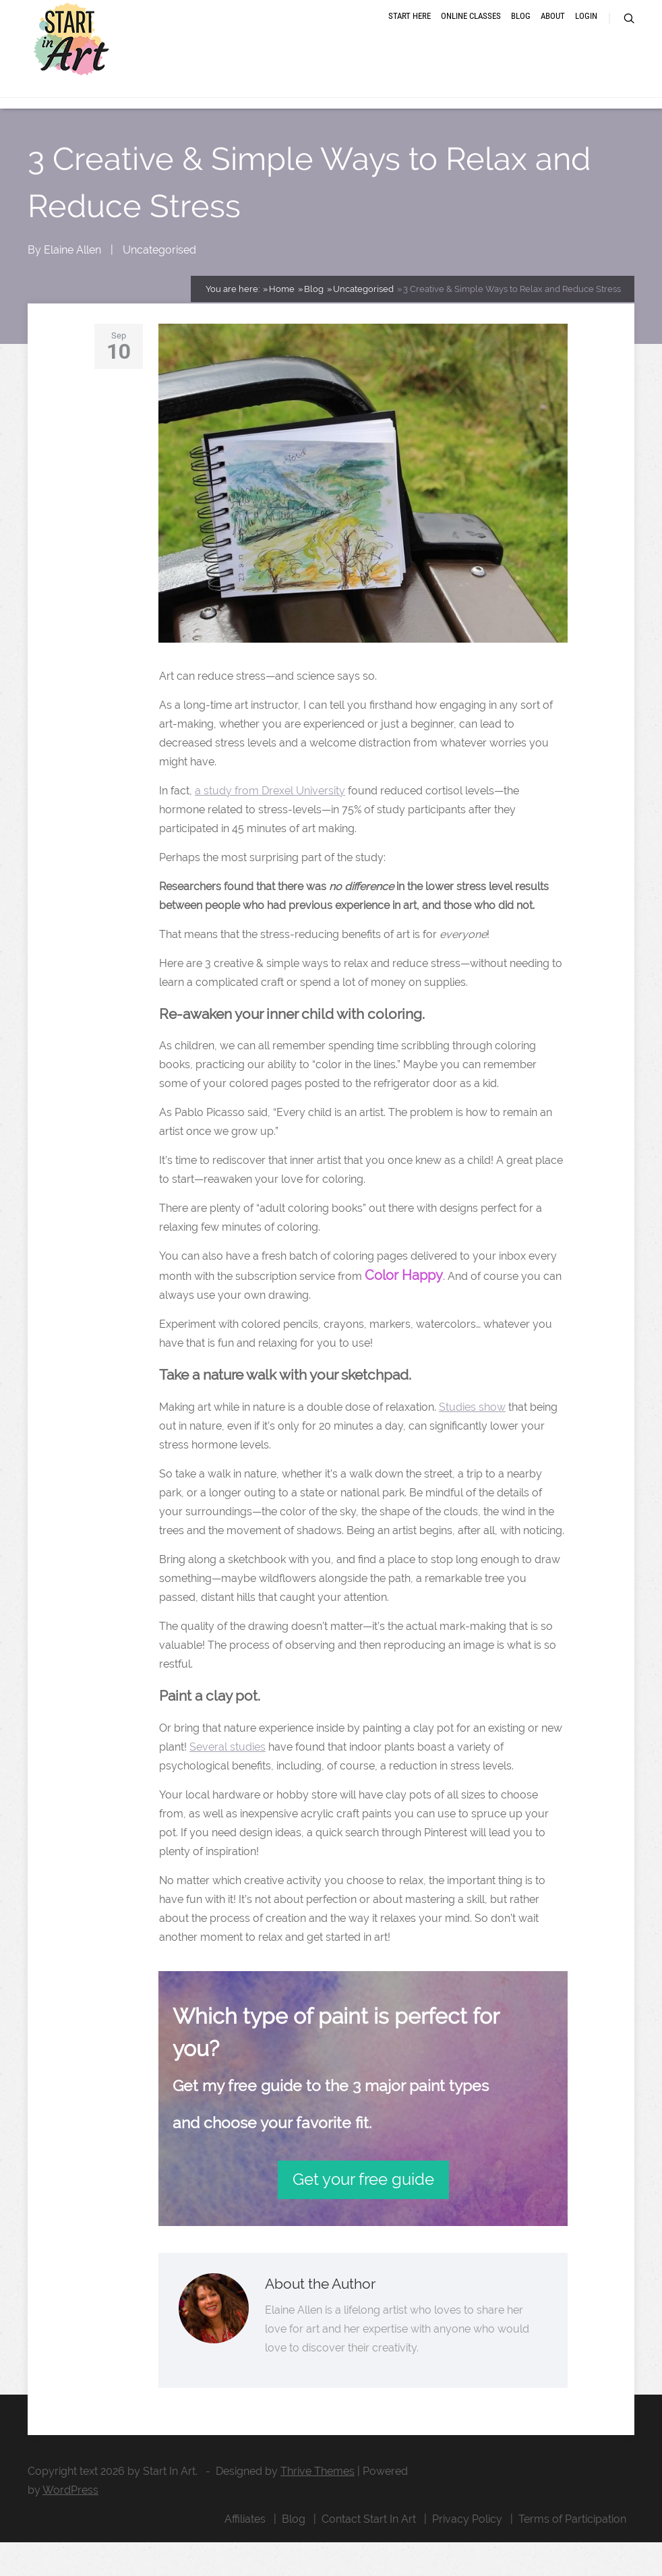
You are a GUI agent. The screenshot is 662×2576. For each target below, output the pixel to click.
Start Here (409, 35)
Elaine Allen (72, 283)
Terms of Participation (572, 2552)
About (553, 35)
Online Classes (471, 35)
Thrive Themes (317, 2504)
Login (586, 35)
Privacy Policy (467, 2552)
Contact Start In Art (369, 2552)
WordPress (70, 2523)
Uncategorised (159, 283)
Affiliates (245, 2552)
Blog (521, 35)
